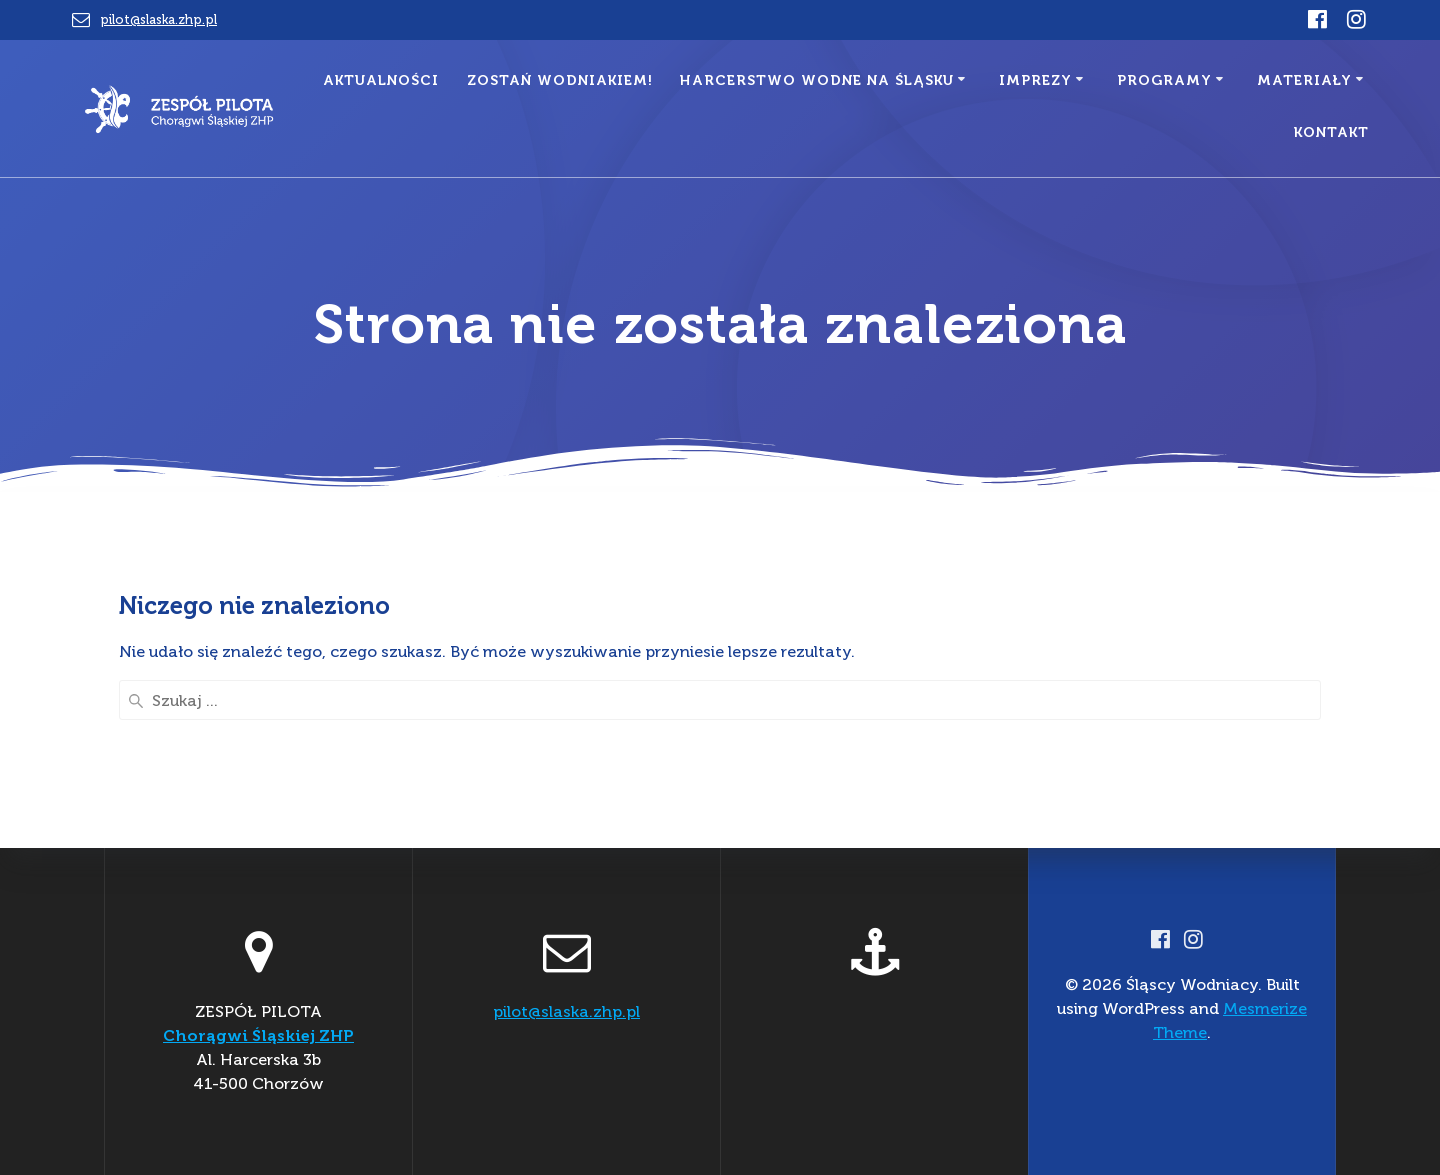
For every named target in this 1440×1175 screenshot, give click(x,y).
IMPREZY (1035, 80)
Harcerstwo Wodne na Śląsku (817, 80)
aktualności (381, 80)
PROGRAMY (1164, 80)
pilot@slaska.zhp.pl (158, 19)
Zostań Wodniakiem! (560, 80)
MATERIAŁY (1304, 80)
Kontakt (1331, 132)
